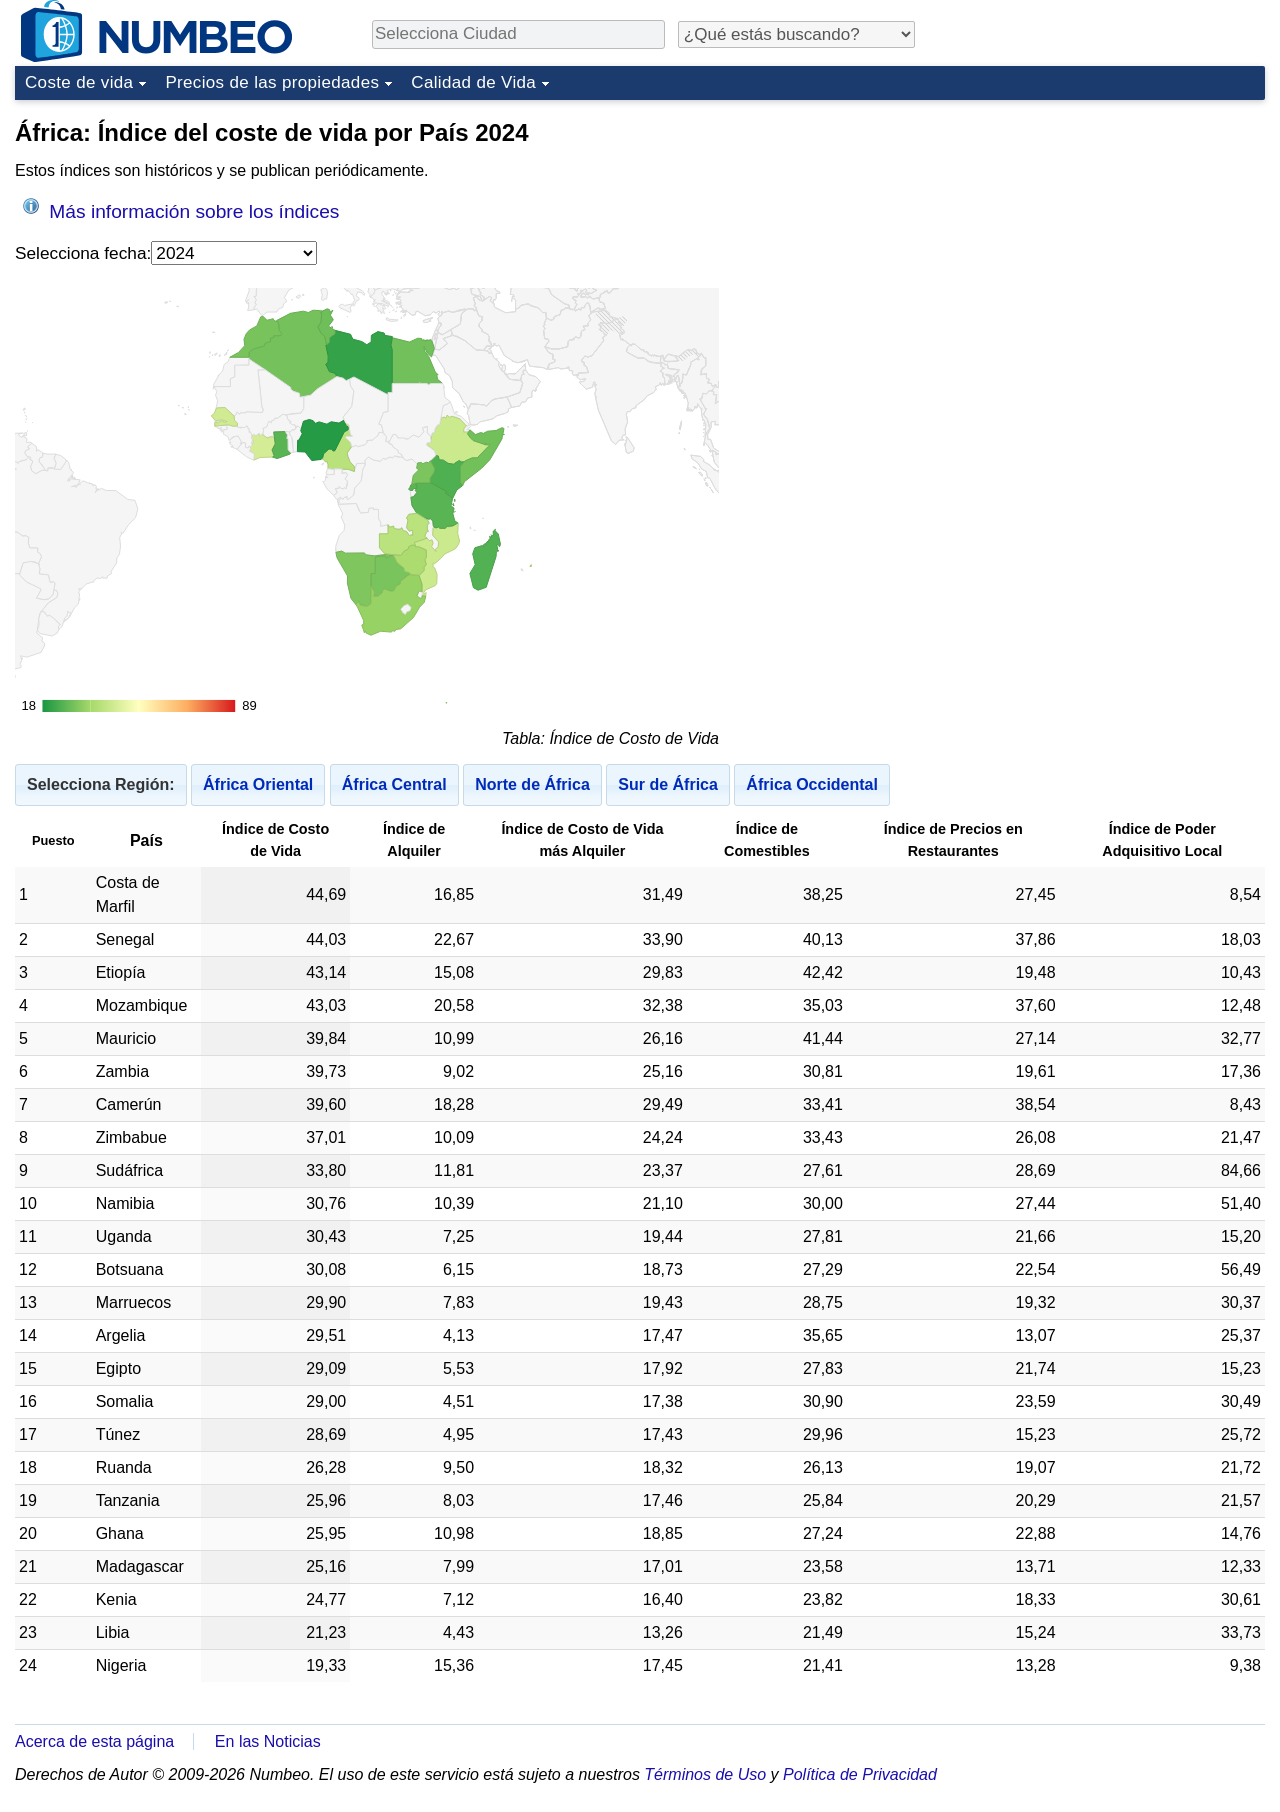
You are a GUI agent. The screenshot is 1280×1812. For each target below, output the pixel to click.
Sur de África (668, 784)
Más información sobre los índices (181, 210)
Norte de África (532, 784)
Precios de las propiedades (272, 82)
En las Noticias (268, 1741)
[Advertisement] (1115, 234)
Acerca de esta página (94, 1741)
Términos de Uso (705, 1774)
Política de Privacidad (860, 1774)
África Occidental (812, 784)
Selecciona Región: (101, 784)
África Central (394, 784)
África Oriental (258, 784)
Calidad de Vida (473, 82)
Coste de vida (79, 82)
